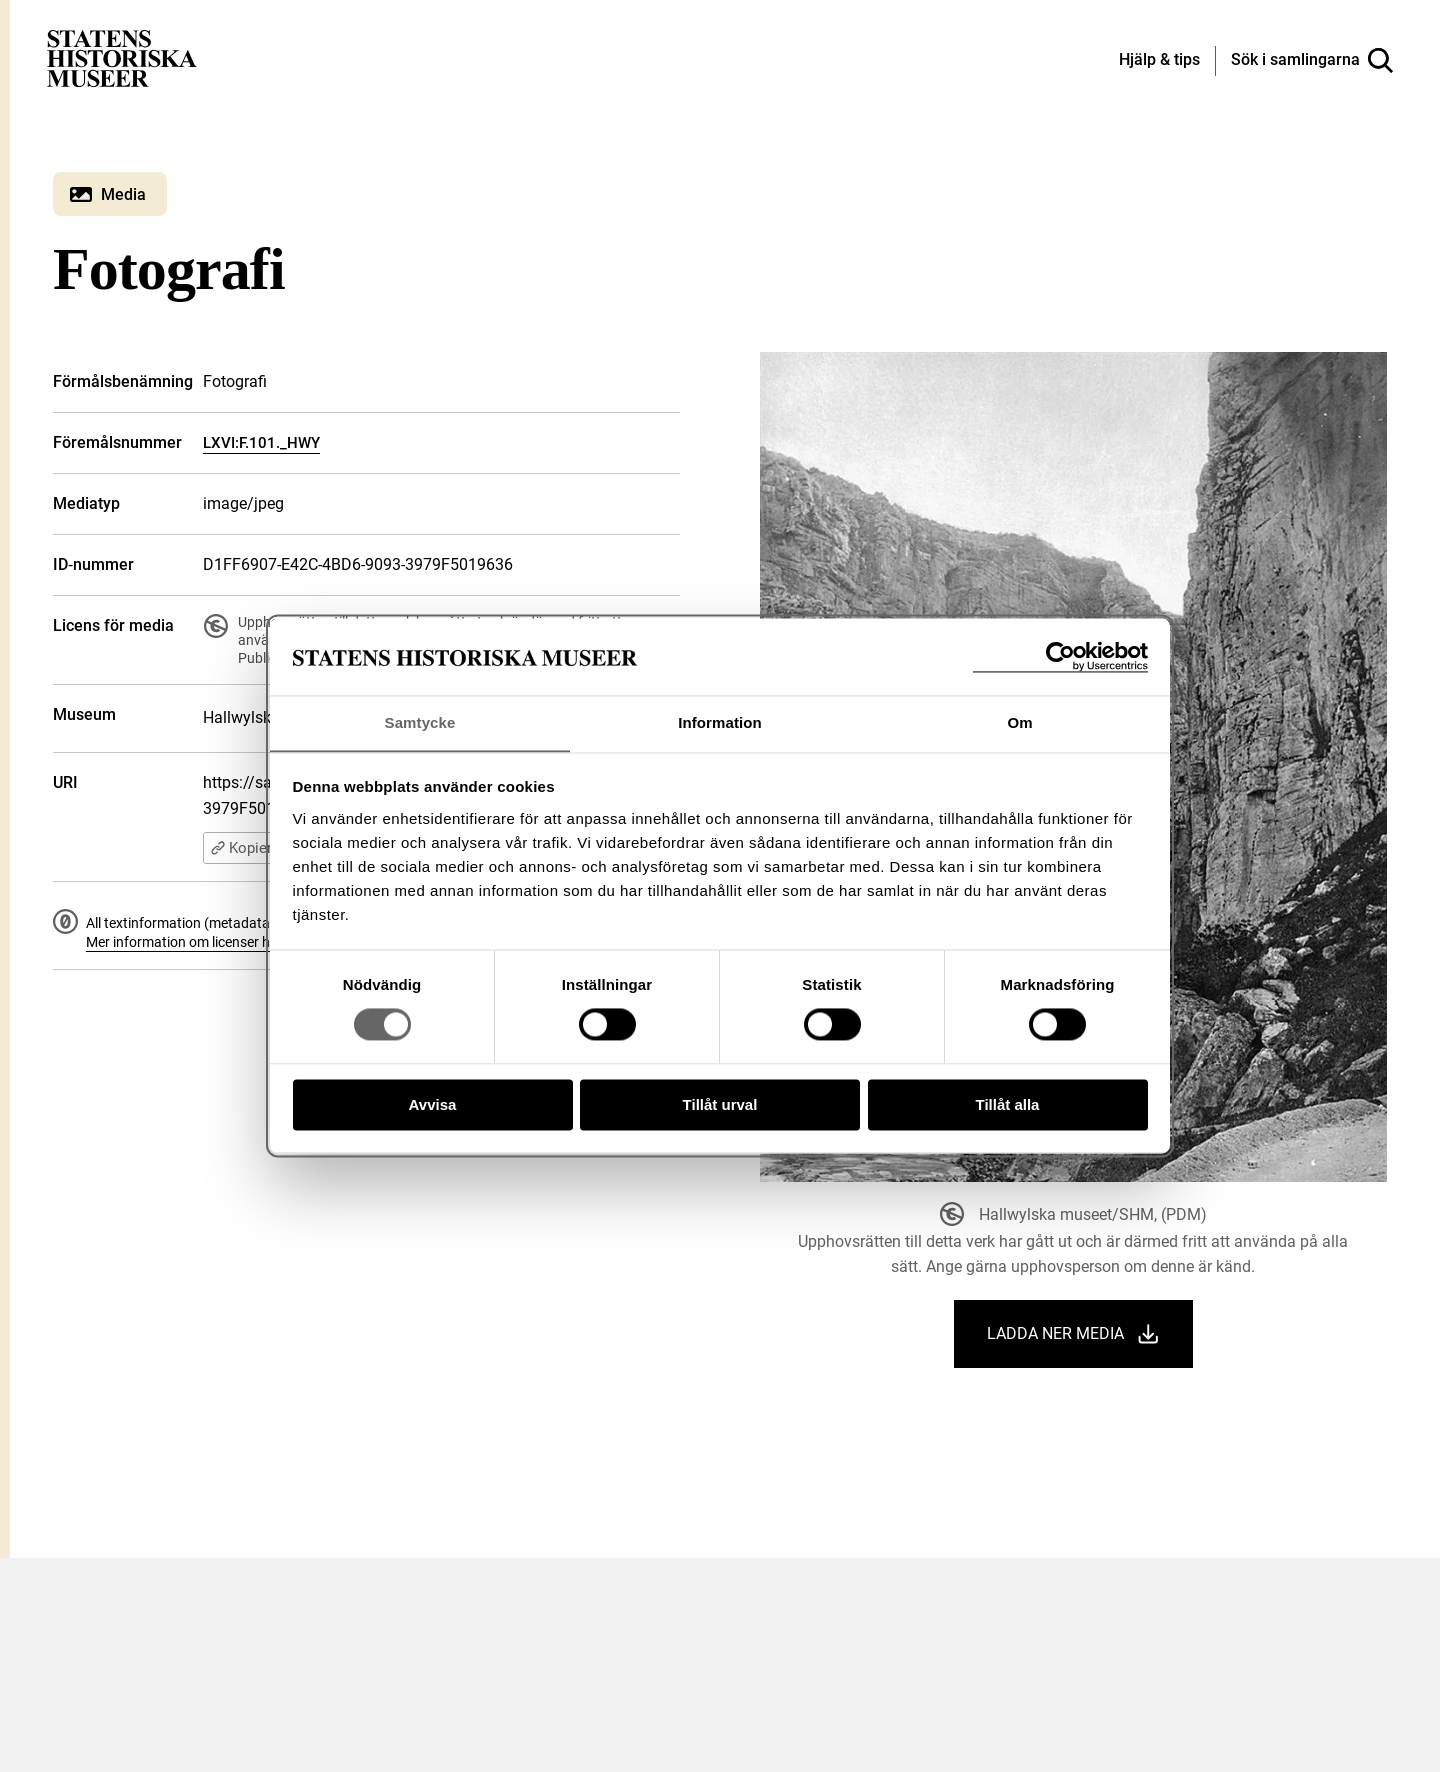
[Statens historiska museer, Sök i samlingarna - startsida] (122, 57)
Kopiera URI (258, 848)
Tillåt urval (720, 1105)
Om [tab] (1019, 722)
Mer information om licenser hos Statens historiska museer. (269, 942)
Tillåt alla (1008, 1105)
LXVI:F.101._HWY (261, 443)
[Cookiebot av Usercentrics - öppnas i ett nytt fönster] (1060, 656)
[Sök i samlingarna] (1312, 61)
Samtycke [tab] (420, 722)
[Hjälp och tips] (1159, 61)
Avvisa (433, 1105)
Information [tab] (720, 722)
